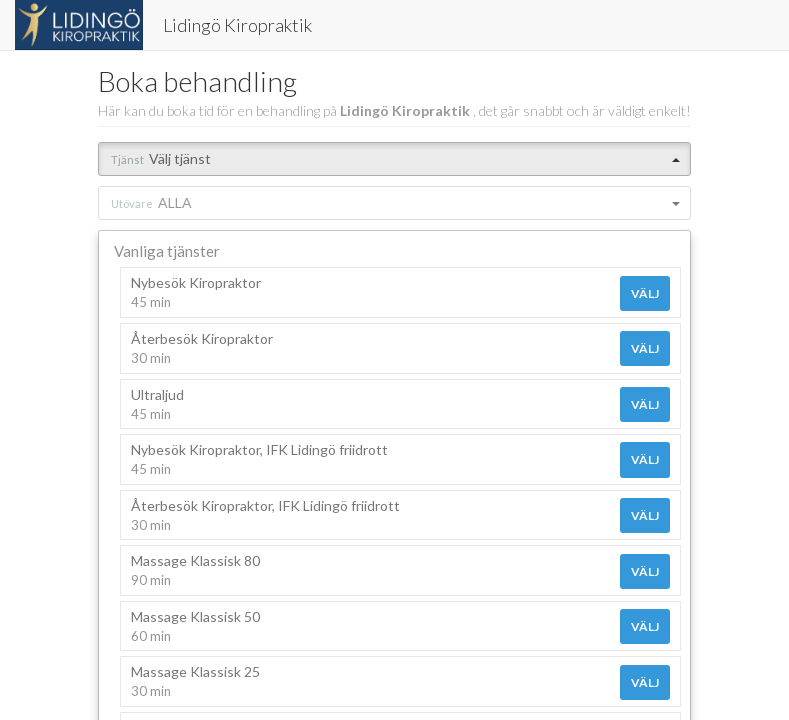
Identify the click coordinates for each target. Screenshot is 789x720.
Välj (645, 293)
